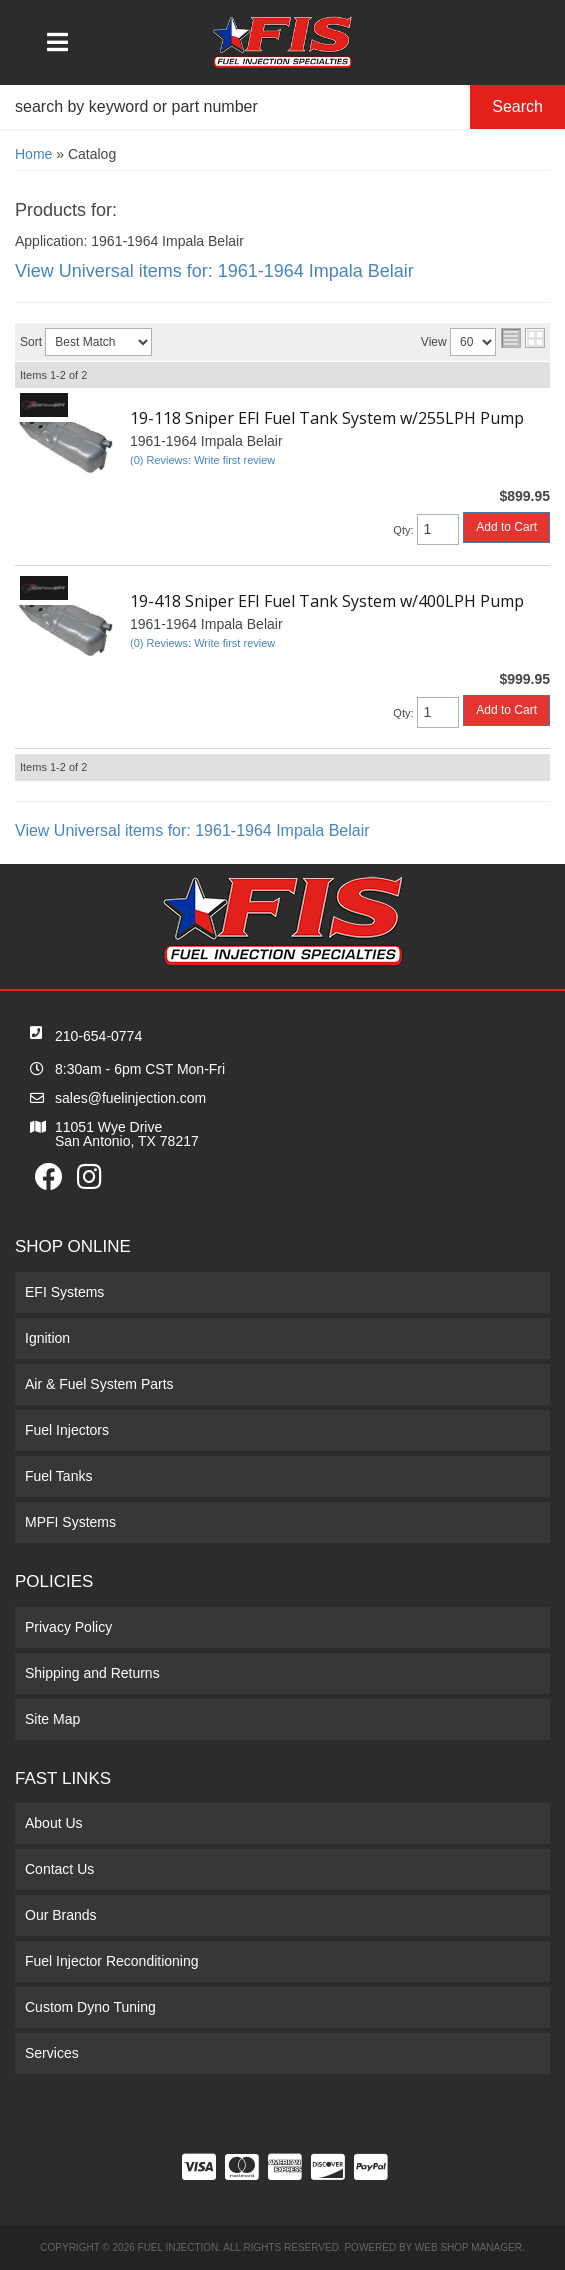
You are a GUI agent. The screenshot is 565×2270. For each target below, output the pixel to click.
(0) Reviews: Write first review (202, 460)
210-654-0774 (98, 1036)
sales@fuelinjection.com (130, 1098)
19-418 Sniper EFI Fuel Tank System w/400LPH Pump (327, 601)
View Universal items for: (214, 271)
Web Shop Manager (468, 2247)
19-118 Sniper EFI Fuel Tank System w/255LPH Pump (327, 418)
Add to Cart (506, 527)
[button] (282, 107)
